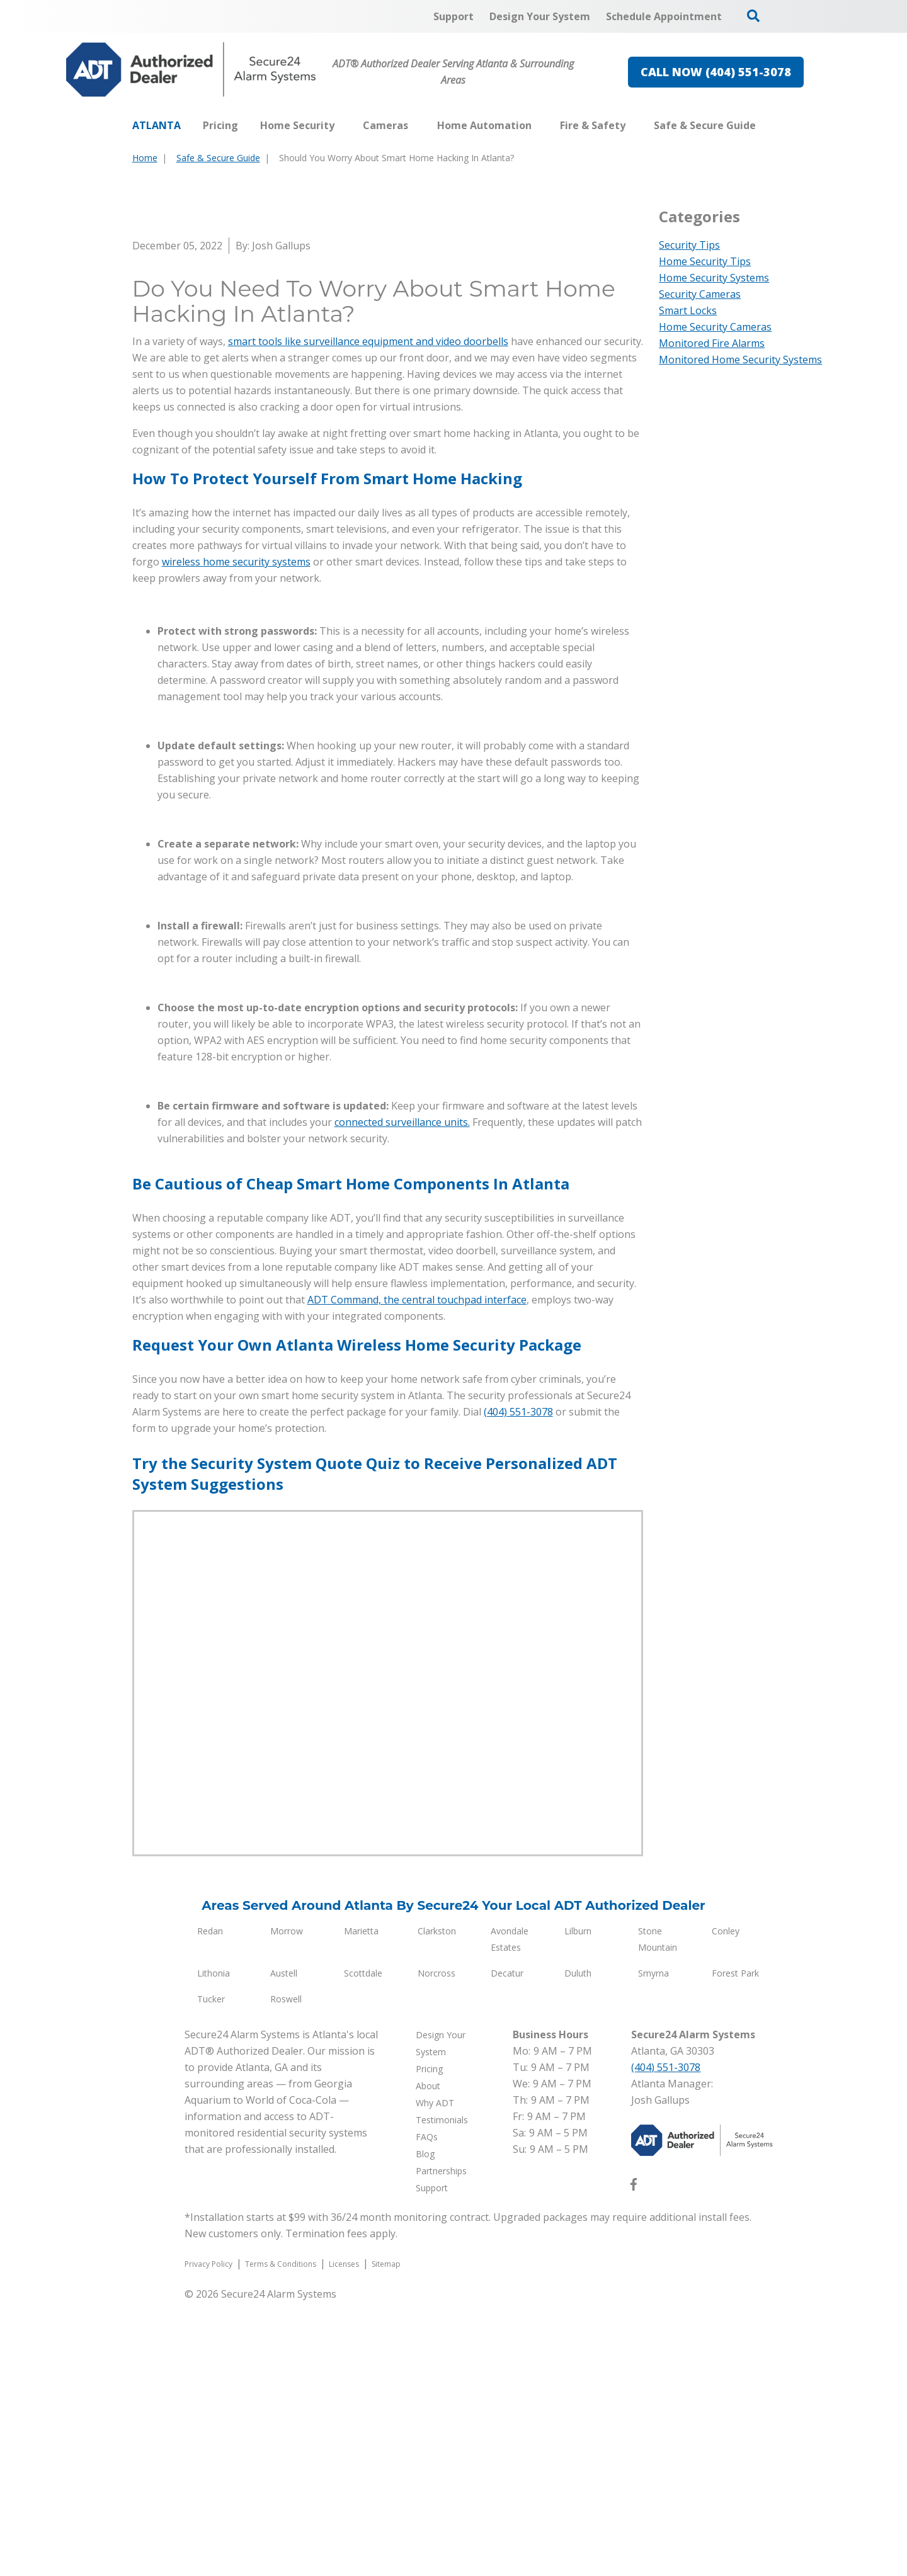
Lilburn (577, 2205)
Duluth (577, 2247)
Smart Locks (688, 310)
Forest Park (735, 2247)
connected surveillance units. (402, 1396)
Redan (210, 2205)
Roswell (286, 2273)
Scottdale (363, 2247)
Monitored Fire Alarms (712, 343)
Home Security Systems (714, 278)
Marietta (361, 2205)
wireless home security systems (236, 836)
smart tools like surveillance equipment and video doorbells (368, 615)
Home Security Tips (705, 261)
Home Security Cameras (715, 327)
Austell (283, 2247)
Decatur (507, 2247)
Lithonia (213, 2247)
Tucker (211, 2273)
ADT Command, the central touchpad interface (417, 1573)
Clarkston (437, 2205)
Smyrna (653, 2247)
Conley (725, 2205)
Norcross (436, 2247)
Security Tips (689, 245)
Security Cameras (700, 294)
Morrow (286, 2205)
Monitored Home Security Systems (740, 359)
